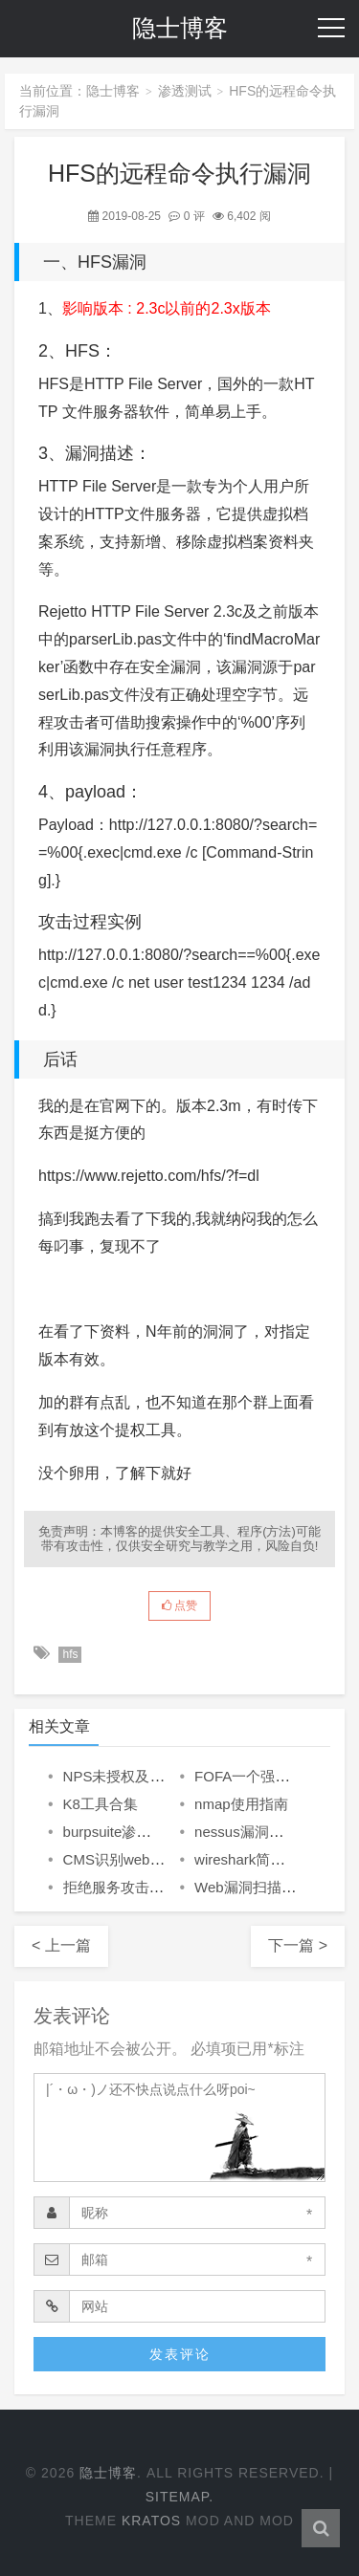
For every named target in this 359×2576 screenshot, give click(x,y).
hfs (70, 1654)
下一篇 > (297, 1945)
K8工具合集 (100, 1804)
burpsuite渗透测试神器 (136, 1831)
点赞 (179, 1605)
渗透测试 (185, 90)
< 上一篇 (61, 1945)
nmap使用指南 (241, 1804)
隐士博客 (180, 27)
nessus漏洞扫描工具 (260, 1831)
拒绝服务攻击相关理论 (135, 1887)
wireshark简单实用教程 (268, 1859)
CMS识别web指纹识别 (135, 1859)
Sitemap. (180, 2496)
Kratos (151, 2520)
